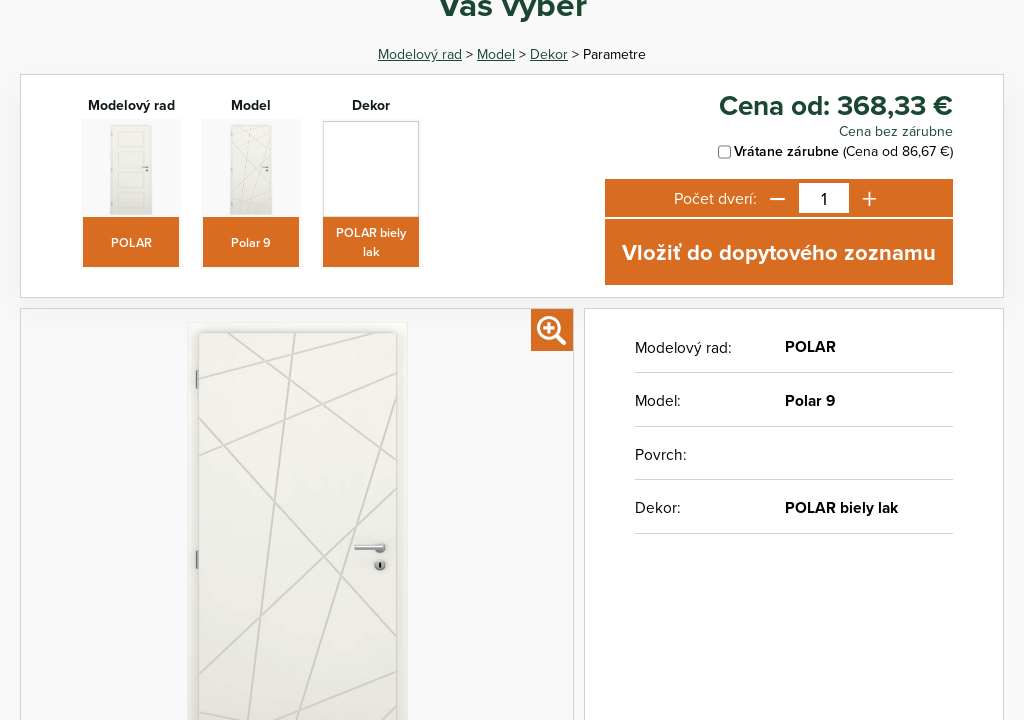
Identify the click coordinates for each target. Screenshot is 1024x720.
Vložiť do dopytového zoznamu (779, 252)
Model (496, 54)
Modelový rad (420, 54)
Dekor (549, 54)
